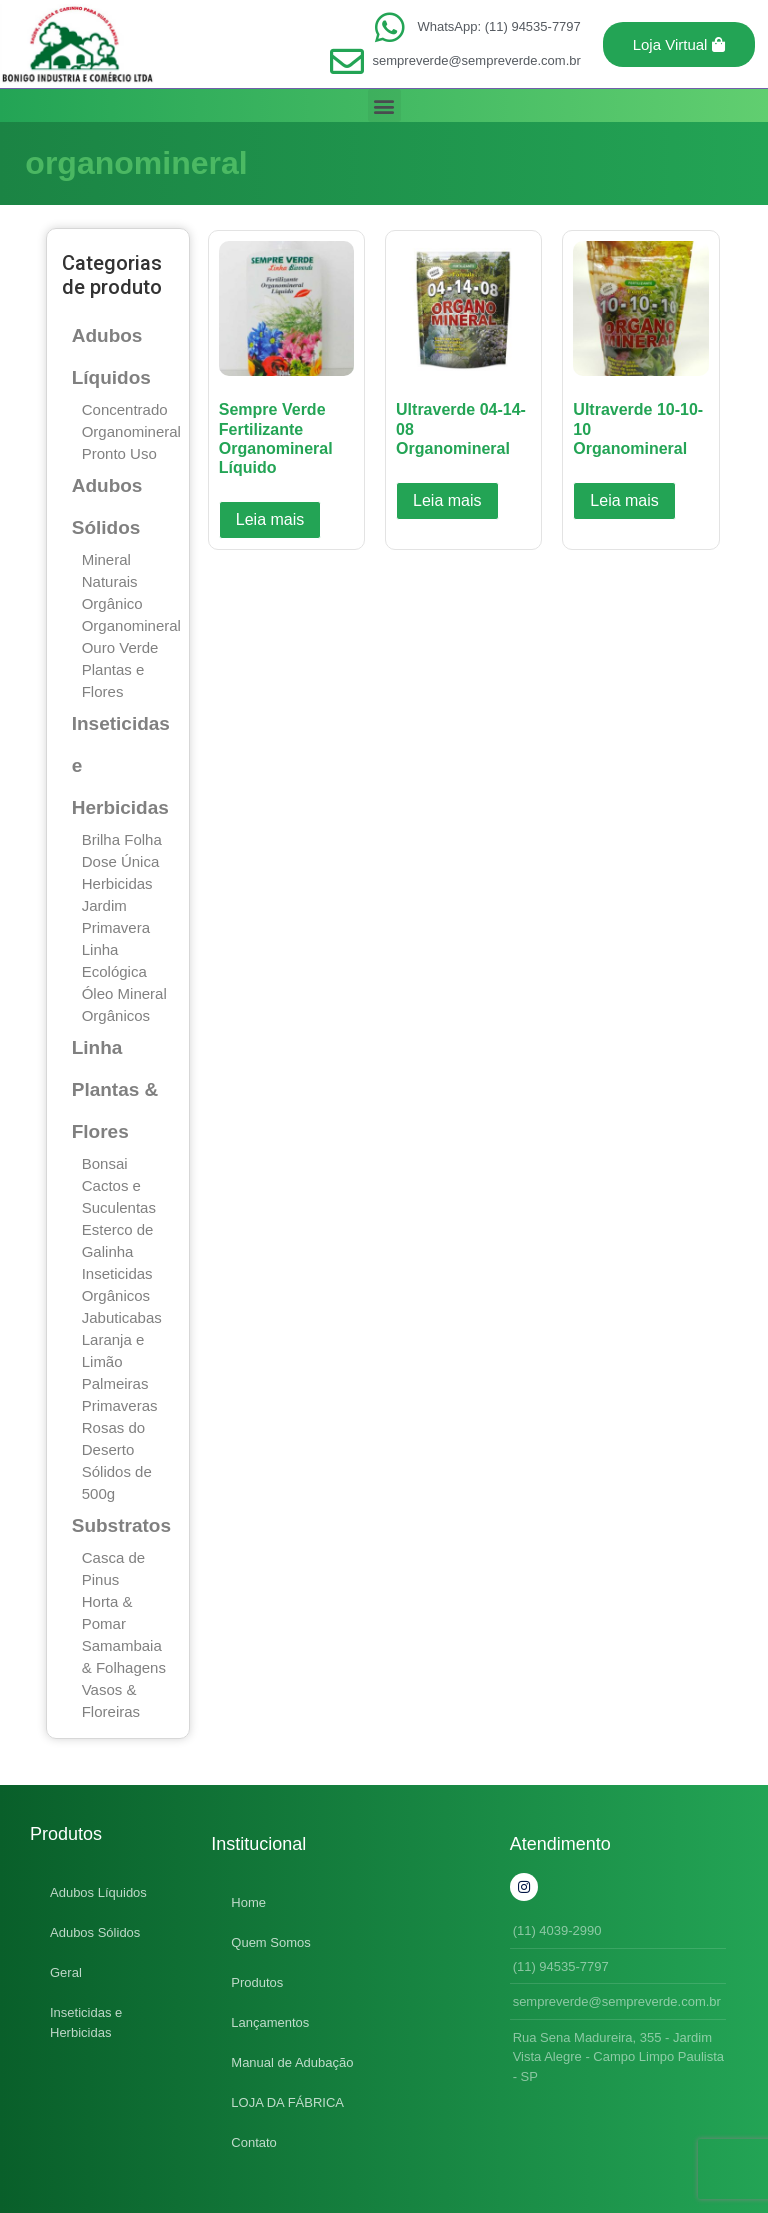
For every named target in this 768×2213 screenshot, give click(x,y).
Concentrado (125, 409)
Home (248, 1902)
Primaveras (120, 1405)
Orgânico (112, 603)
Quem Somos (270, 1942)
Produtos (257, 1982)
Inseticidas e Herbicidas (86, 2022)
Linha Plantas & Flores (115, 1089)
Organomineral (131, 431)
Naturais (110, 581)
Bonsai (105, 1163)
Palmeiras (115, 1383)
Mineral (106, 559)
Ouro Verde (120, 647)
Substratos (121, 1525)
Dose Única (121, 861)
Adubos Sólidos (95, 1932)
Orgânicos (116, 1015)
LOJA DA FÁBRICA (287, 2102)
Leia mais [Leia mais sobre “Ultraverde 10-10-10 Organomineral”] (624, 500)
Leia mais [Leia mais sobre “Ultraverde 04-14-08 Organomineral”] (447, 500)
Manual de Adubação (292, 2062)
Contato (254, 2142)
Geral (66, 1972)
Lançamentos (270, 2022)
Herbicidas (117, 883)
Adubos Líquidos (98, 1892)
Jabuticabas (122, 1317)
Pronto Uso (119, 453)
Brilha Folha (122, 839)
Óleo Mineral (124, 993)
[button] (679, 44)
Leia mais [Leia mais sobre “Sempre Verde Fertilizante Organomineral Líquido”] (270, 519)
